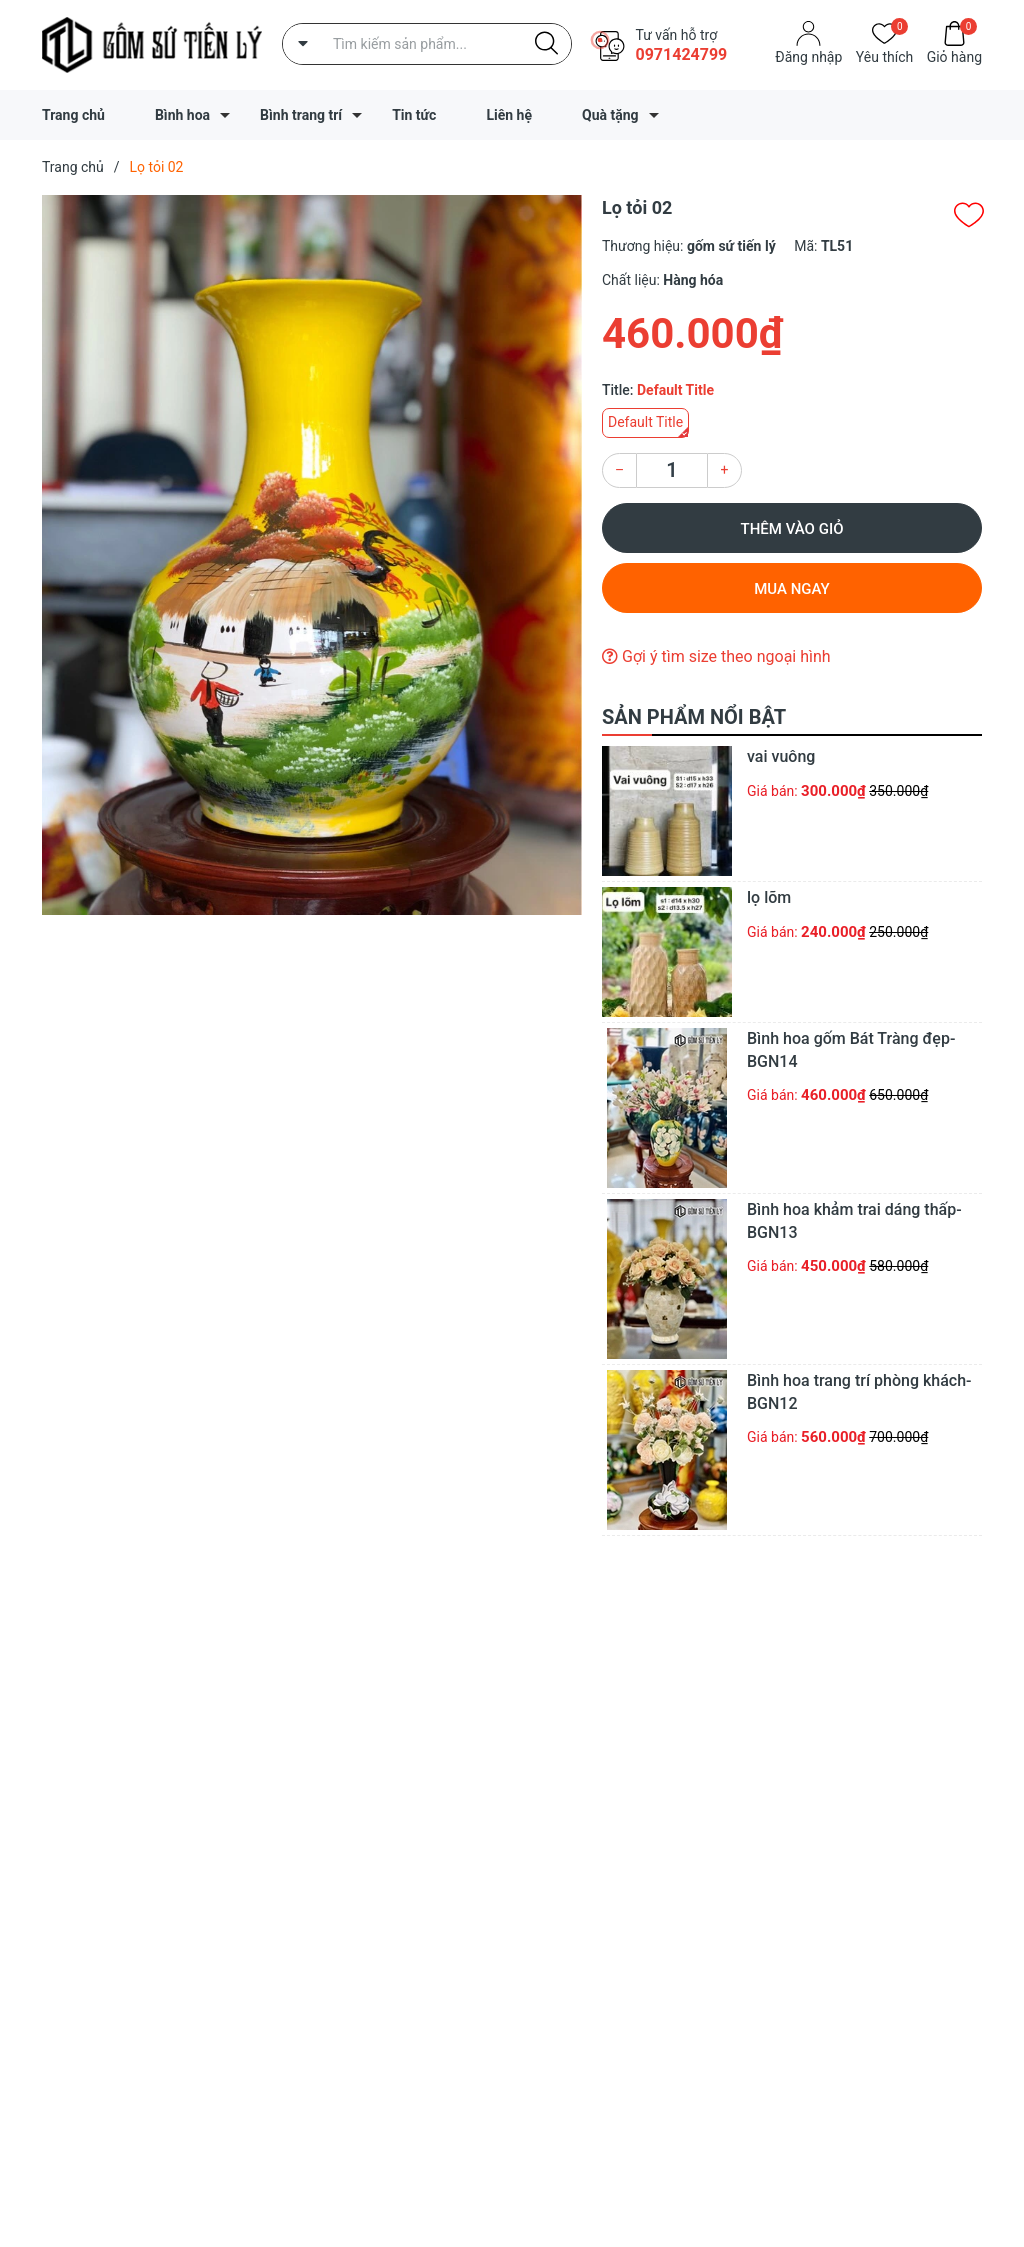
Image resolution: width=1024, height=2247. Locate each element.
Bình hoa (182, 115)
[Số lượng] (672, 470)
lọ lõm (769, 897)
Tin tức (414, 115)
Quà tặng (610, 115)
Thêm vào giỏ (792, 529)
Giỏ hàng (954, 55)
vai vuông (781, 756)
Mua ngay (792, 589)
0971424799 (681, 54)
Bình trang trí (301, 115)
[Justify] (546, 44)
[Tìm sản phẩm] (427, 44)
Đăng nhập (808, 57)
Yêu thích (884, 55)
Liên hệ (509, 115)
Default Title (645, 422)
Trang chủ (73, 115)
